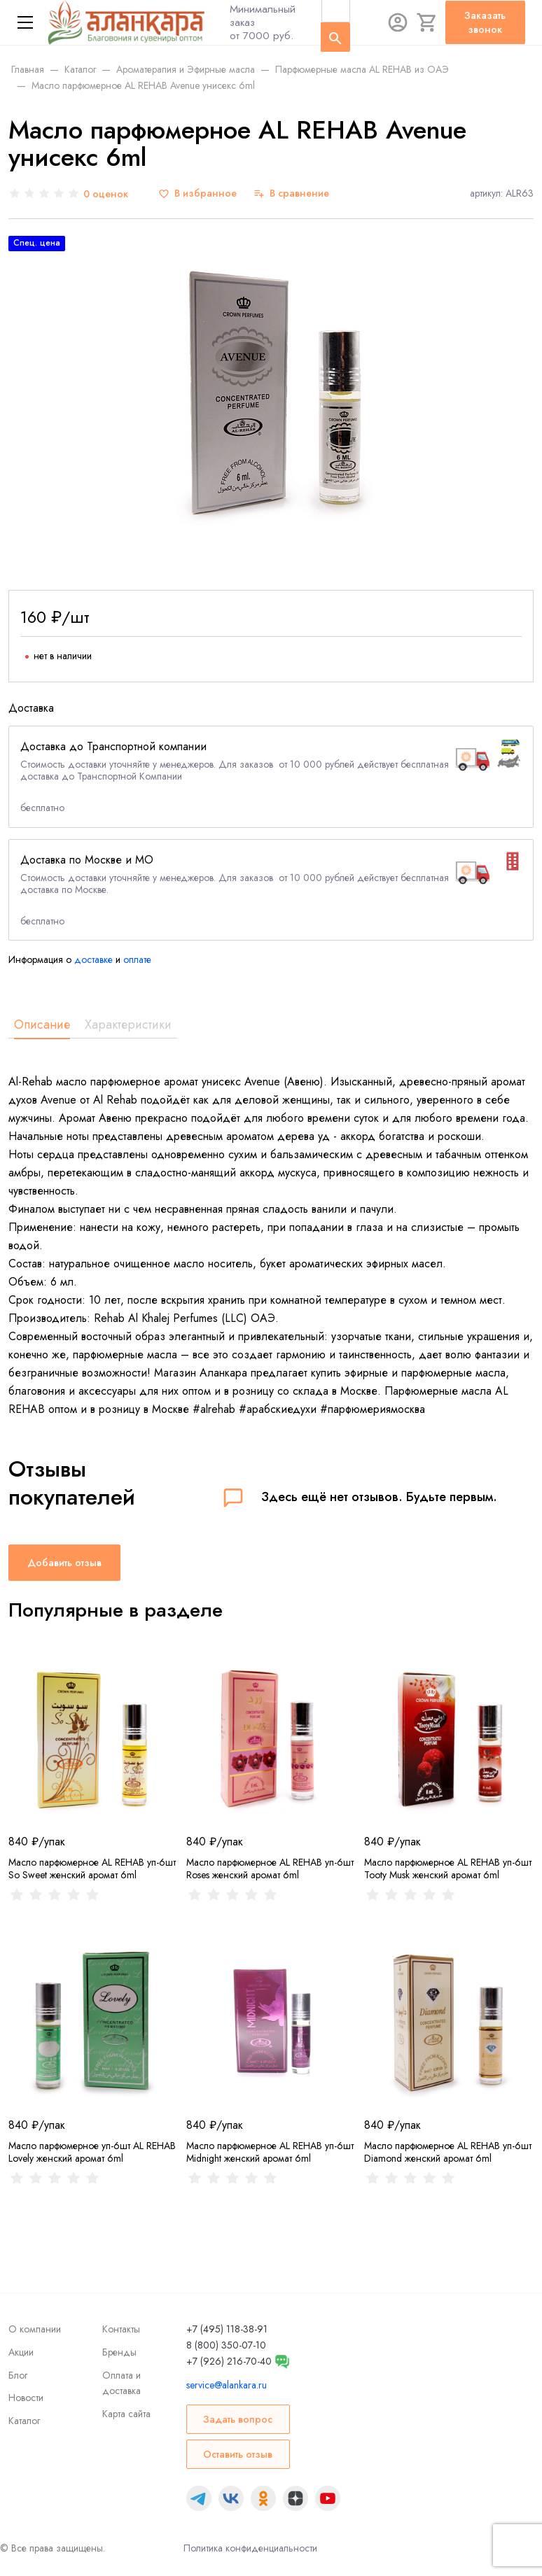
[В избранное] (197, 193)
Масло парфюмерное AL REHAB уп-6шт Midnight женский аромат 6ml (270, 2152)
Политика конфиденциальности (250, 2548)
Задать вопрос (237, 2419)
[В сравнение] (291, 193)
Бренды (119, 2352)
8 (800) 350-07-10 (226, 2345)
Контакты (121, 2329)
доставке (93, 959)
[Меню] (25, 22)
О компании (34, 2329)
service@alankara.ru (226, 2385)
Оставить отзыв (237, 2454)
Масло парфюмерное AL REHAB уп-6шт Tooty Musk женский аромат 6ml (447, 1868)
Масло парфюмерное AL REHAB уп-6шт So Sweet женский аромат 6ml (92, 1868)
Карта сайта (126, 2414)
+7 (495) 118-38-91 (226, 2329)
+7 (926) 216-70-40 (229, 2361)
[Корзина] (427, 22)
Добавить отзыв (64, 1563)
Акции (21, 2352)
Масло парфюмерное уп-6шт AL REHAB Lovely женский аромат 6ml (92, 2152)
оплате (137, 959)
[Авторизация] (398, 22)
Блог (17, 2375)
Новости (25, 2398)
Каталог (24, 2421)
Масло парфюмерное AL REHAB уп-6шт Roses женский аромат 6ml (270, 1868)
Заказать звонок (485, 22)
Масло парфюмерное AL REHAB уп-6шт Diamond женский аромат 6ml (447, 2152)
